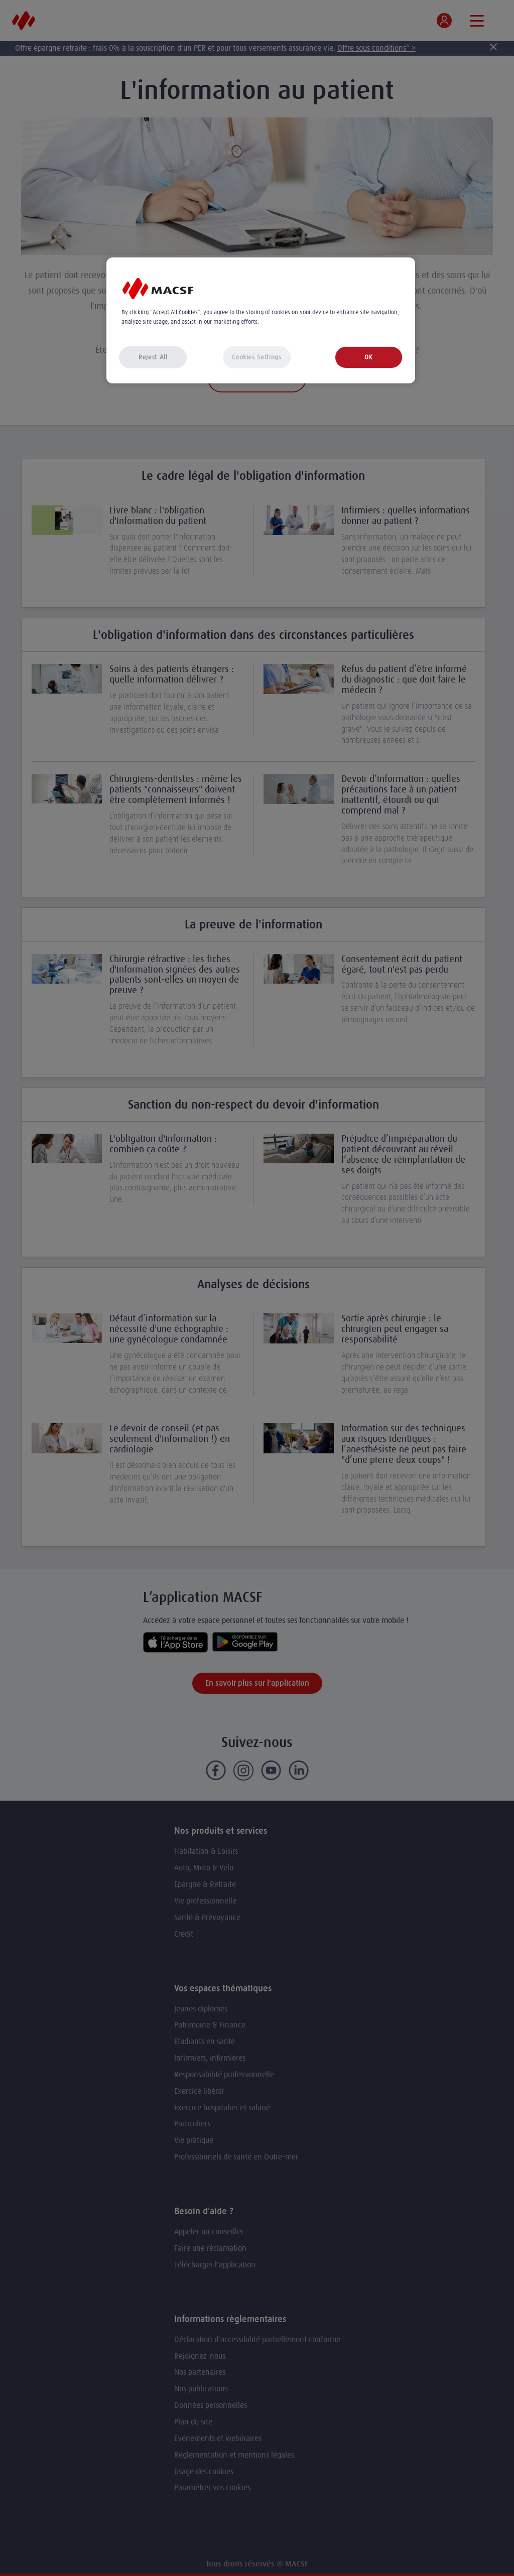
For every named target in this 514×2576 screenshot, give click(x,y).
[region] (260, 320)
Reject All (153, 357)
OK (368, 357)
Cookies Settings (256, 357)
